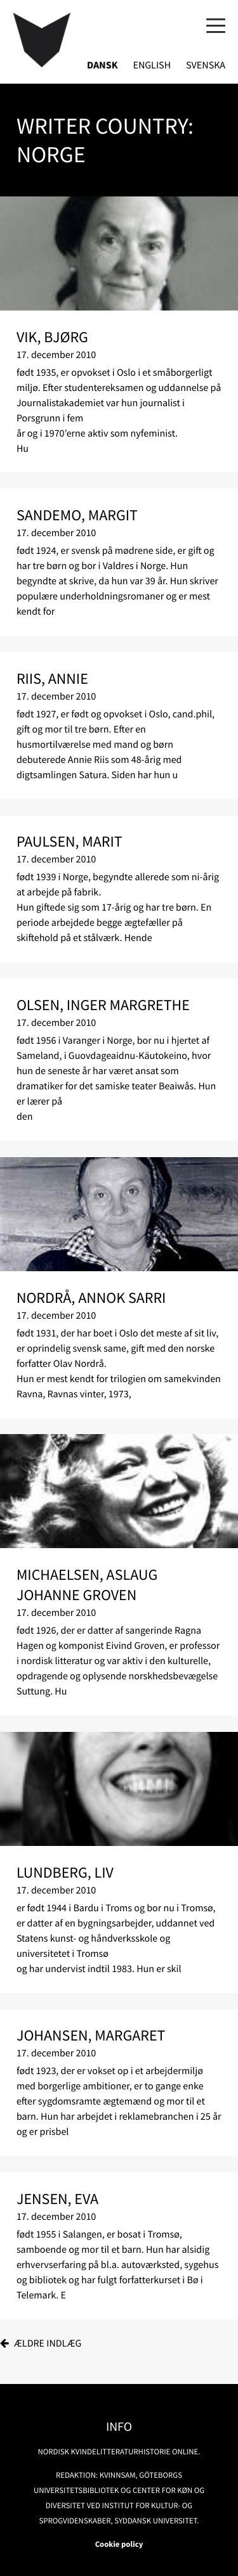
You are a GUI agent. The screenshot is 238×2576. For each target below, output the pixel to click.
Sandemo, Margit (77, 515)
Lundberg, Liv (65, 1872)
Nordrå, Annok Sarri (91, 1297)
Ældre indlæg (48, 2343)
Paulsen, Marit (69, 841)
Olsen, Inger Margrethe (103, 1005)
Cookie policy (119, 2544)
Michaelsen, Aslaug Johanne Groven (87, 1585)
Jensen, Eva (57, 2198)
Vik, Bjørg (52, 337)
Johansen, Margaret (91, 2035)
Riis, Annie (52, 678)
